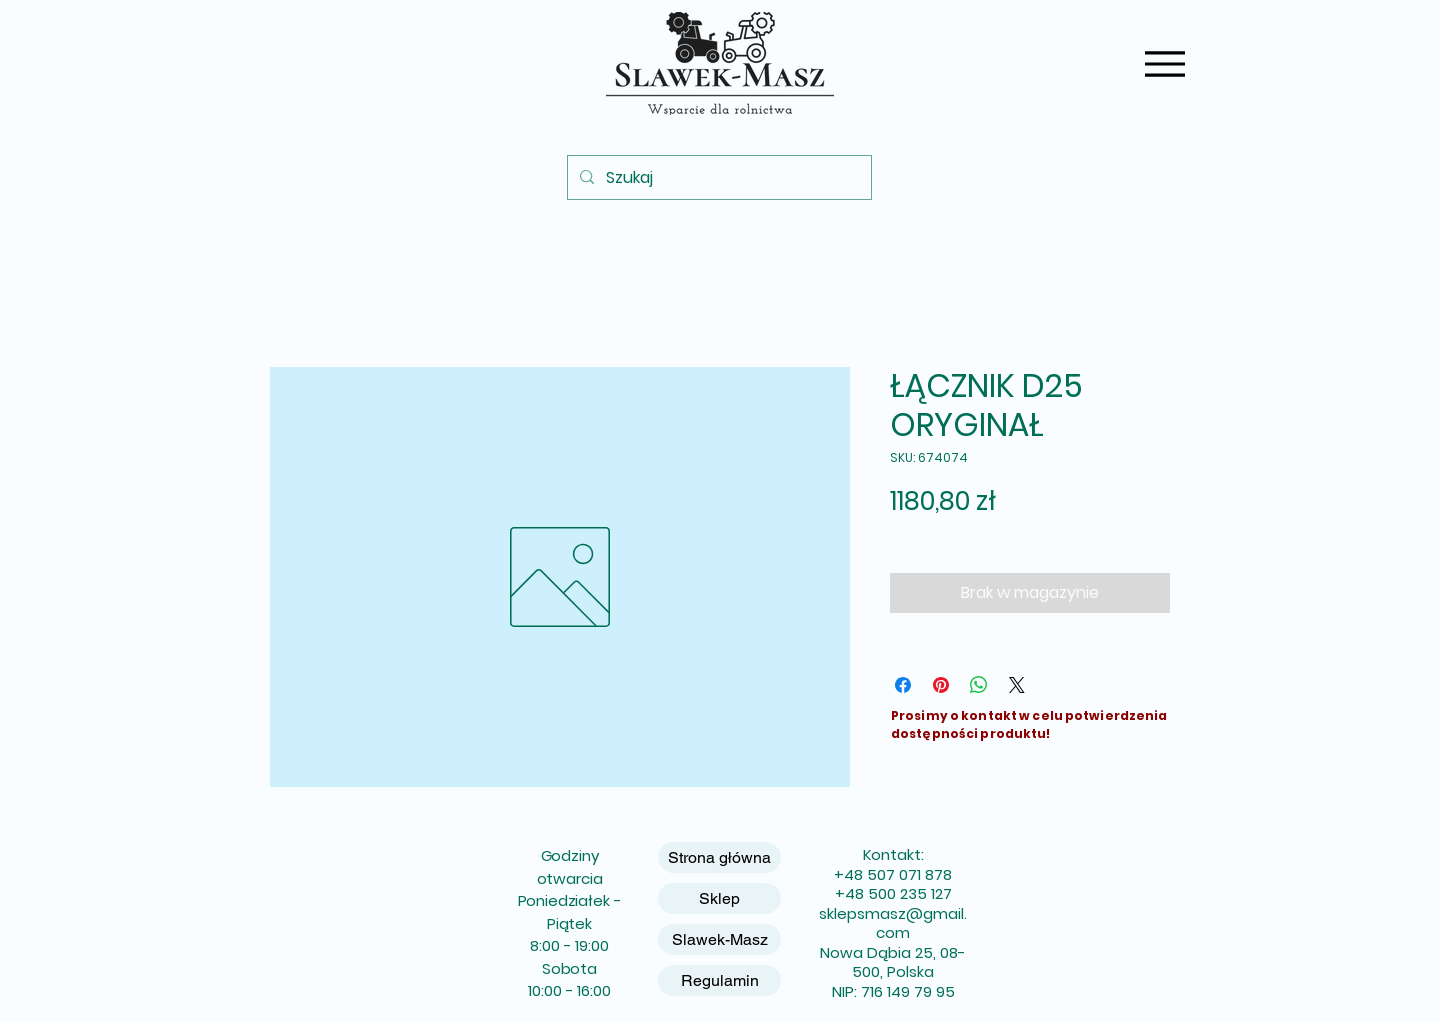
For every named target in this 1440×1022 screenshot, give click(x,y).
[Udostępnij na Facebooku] (903, 685)
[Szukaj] (717, 177)
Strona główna (719, 857)
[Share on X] (1017, 685)
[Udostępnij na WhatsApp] (979, 685)
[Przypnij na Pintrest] (941, 685)
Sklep (719, 898)
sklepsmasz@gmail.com (893, 923)
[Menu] (1164, 63)
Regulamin (720, 980)
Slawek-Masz (720, 939)
